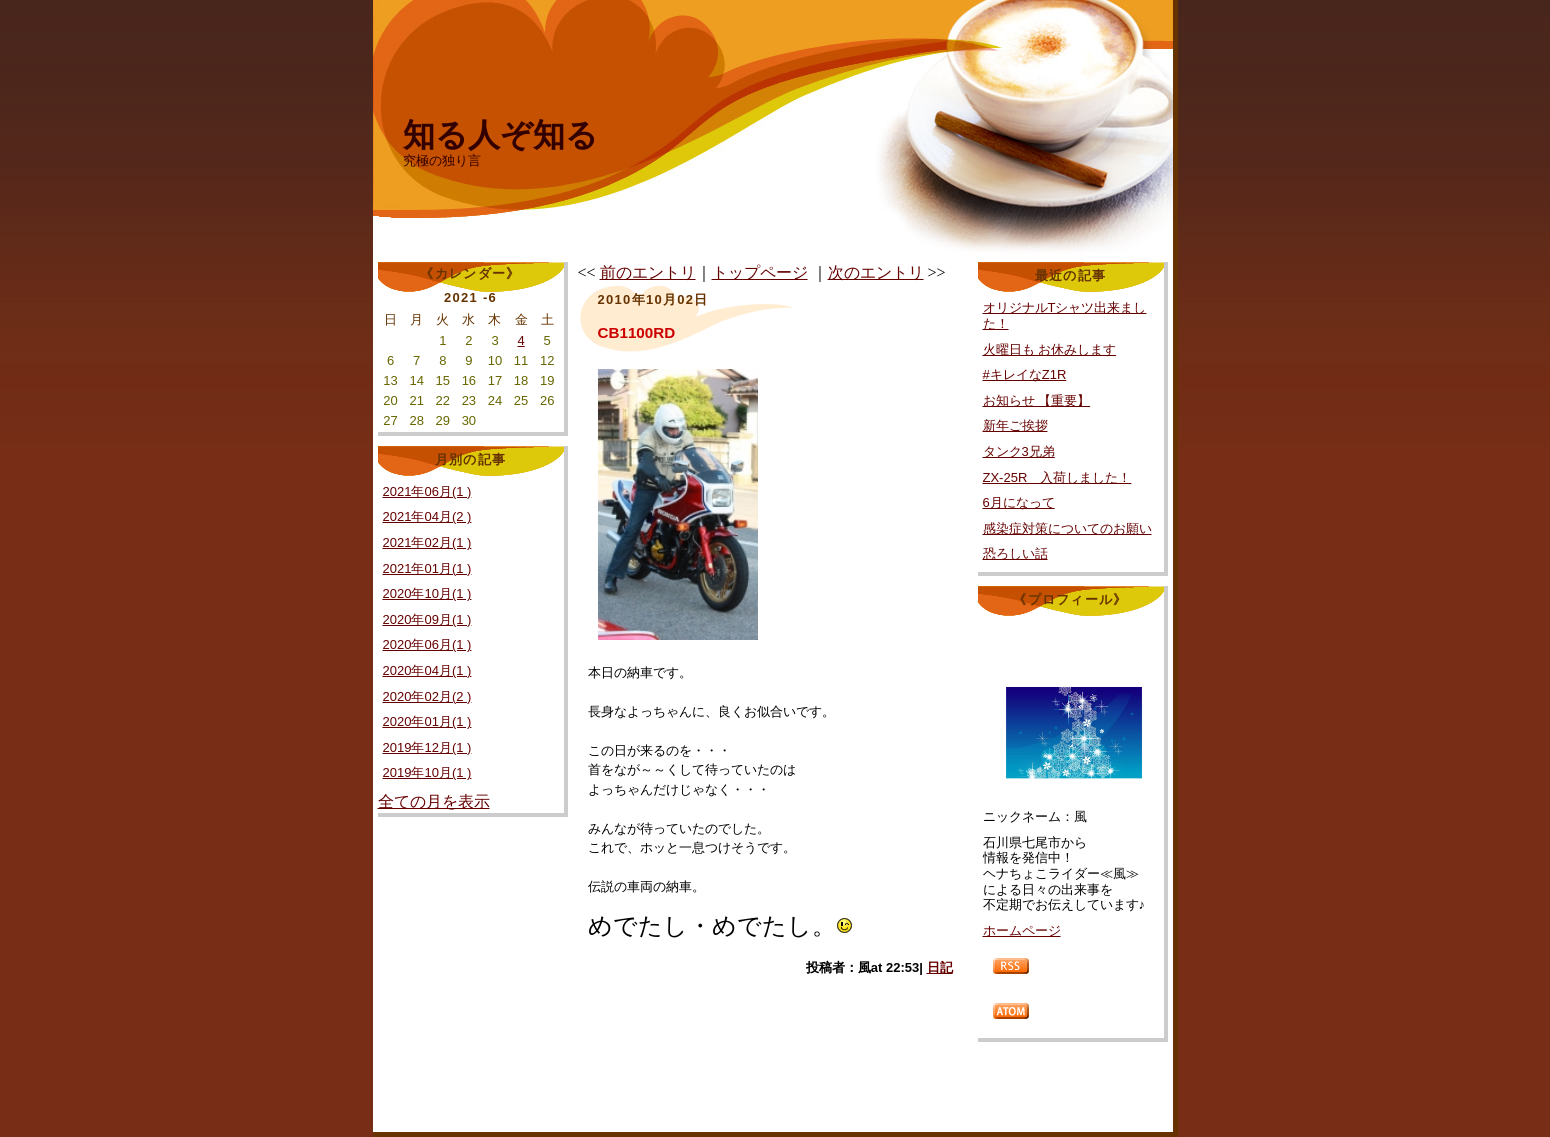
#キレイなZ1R (1025, 374)
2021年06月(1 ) (427, 491)
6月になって (1019, 502)
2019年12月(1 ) (427, 747)
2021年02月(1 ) (427, 542)
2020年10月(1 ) (427, 593)
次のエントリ (876, 272)
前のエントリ (648, 272)
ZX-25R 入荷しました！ (1057, 477)
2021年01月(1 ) (427, 568)
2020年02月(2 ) (427, 696)
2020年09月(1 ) (427, 619)
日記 (940, 967)
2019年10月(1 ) (427, 772)
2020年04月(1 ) (427, 670)
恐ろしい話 (1015, 553)
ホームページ (1022, 930)
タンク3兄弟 (1019, 451)
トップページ (760, 272)
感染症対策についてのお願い (1067, 528)
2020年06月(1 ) (427, 644)
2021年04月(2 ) (427, 516)
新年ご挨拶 (1015, 425)
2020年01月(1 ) (427, 721)
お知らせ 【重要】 (1037, 400)
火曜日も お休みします (1050, 349)
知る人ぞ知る (500, 135)
